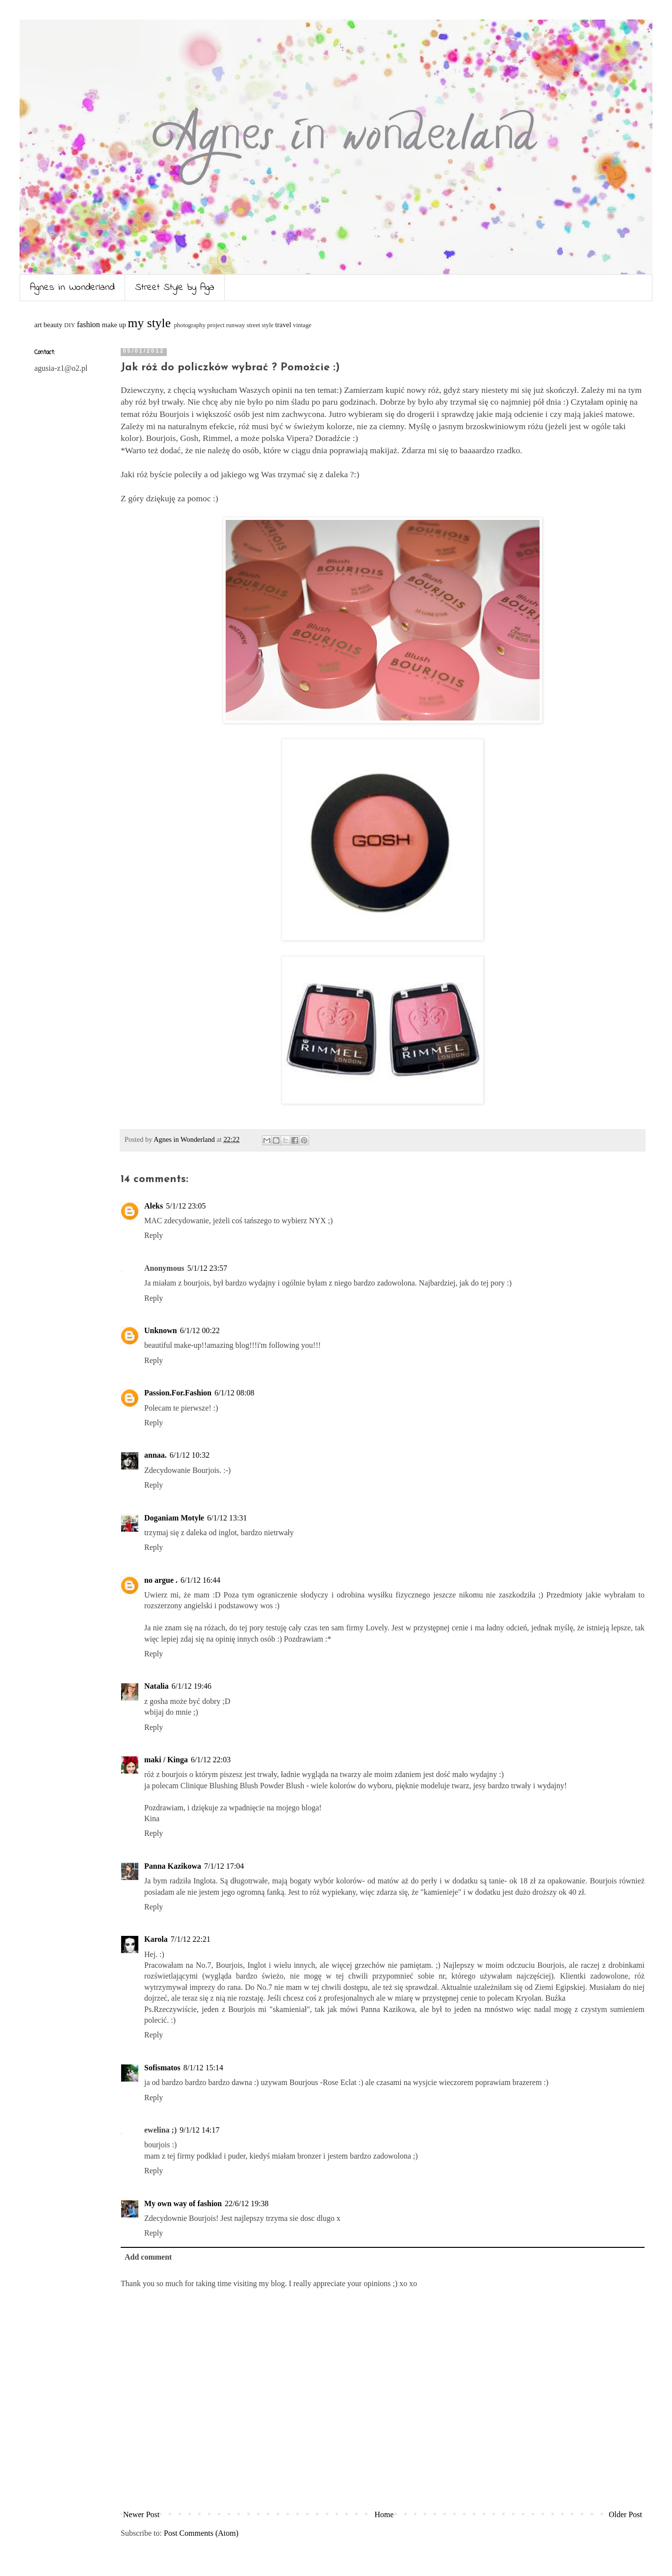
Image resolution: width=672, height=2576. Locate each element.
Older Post (625, 2514)
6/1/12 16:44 (200, 1580)
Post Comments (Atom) (201, 2533)
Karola (156, 1939)
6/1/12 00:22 (200, 1330)
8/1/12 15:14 (203, 2067)
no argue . (161, 1580)
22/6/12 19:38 (246, 2203)
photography (190, 325)
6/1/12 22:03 (211, 1759)
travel (283, 325)
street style (260, 325)
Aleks (153, 1206)
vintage (302, 325)
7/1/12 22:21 (190, 1939)
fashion (88, 324)
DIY (70, 325)
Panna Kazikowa (172, 1866)
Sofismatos (162, 2067)
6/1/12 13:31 (227, 1518)
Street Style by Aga (174, 288)
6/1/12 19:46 (191, 1686)
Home (384, 2514)
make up (114, 325)
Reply (153, 1235)
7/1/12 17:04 (224, 1866)
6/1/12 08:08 (234, 1393)
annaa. (155, 1455)
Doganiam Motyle (174, 1518)
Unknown (160, 1330)
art (38, 325)
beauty (53, 325)
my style (149, 323)
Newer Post (141, 2514)
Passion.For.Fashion (177, 1393)
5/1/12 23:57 (207, 1268)
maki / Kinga (166, 1759)
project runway (226, 325)
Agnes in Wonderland (72, 288)
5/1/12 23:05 (186, 1206)
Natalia (156, 1686)
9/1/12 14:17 (199, 2130)
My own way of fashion (183, 2203)
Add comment (148, 2257)
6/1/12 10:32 (189, 1455)
